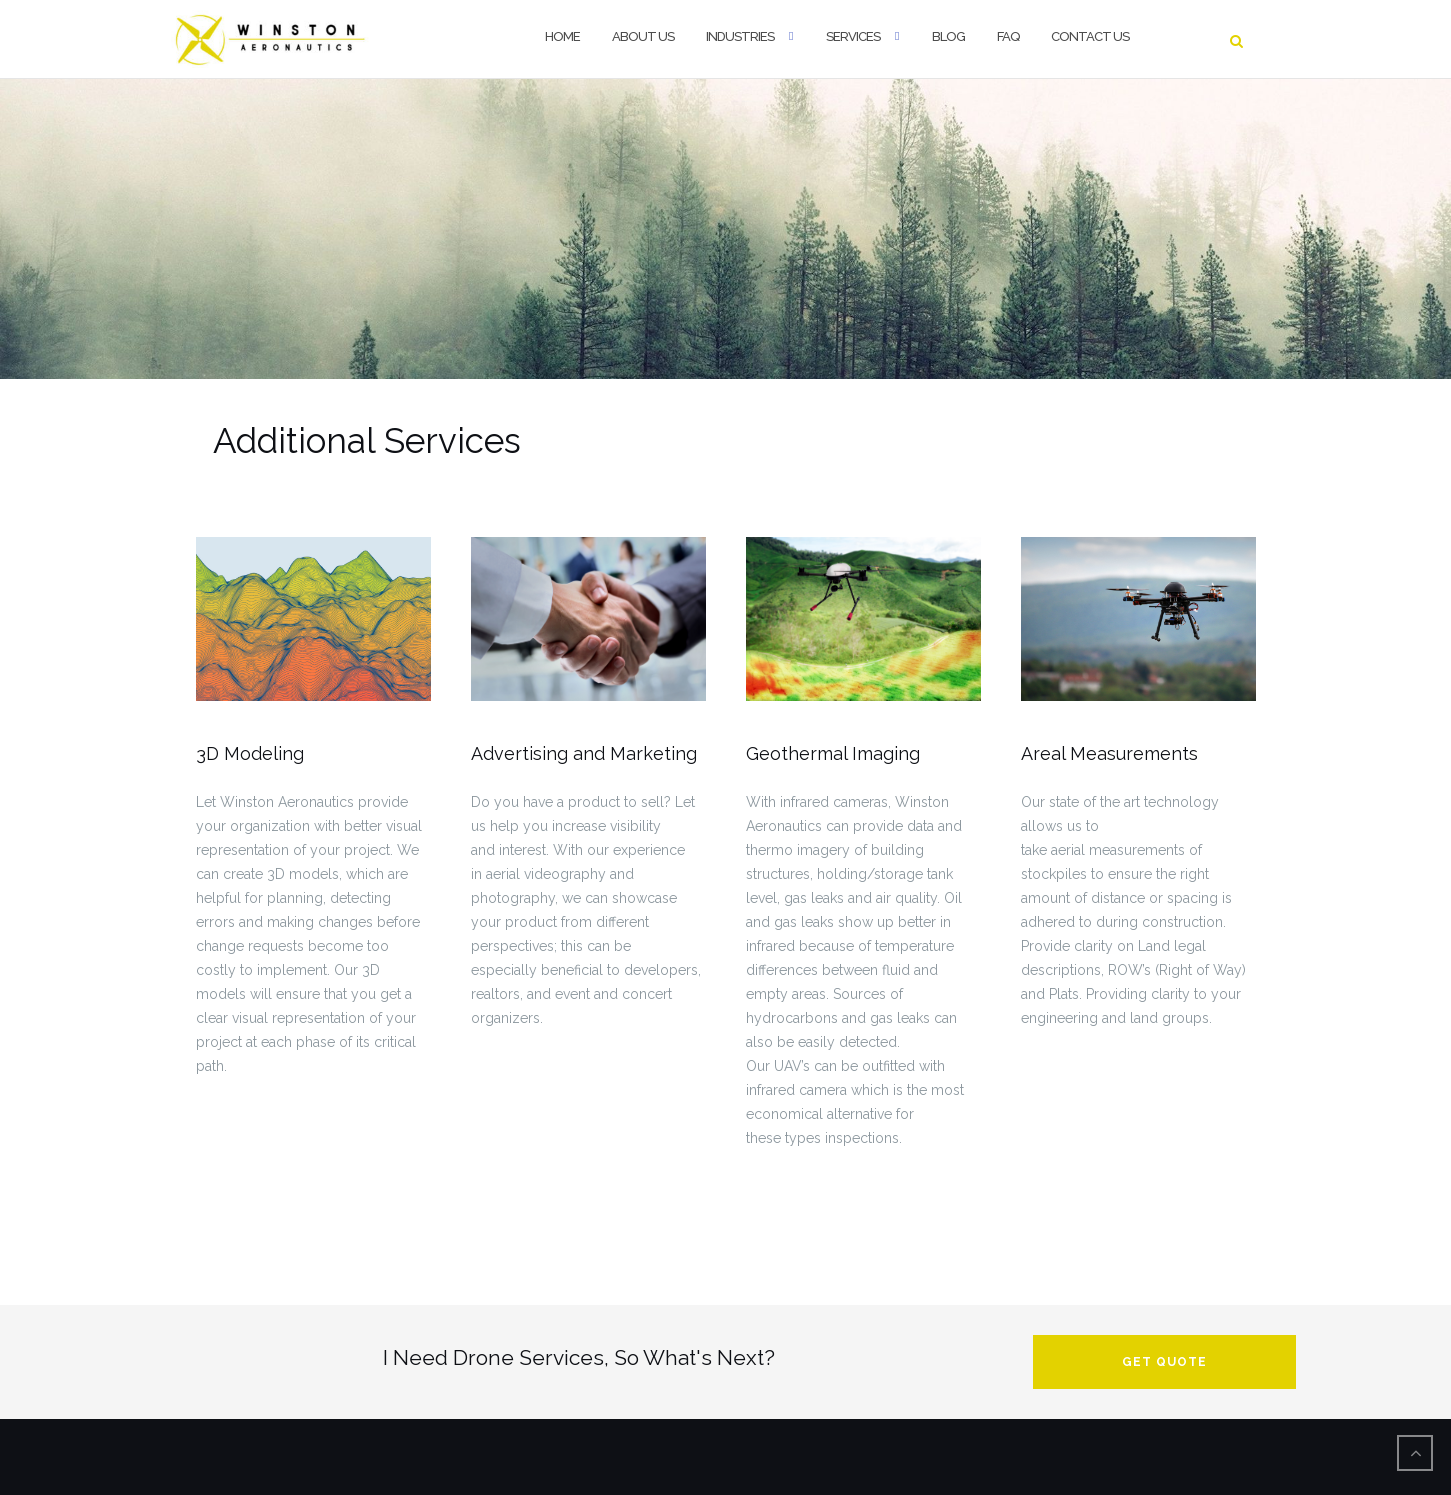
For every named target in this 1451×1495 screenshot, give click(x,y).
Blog (948, 36)
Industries (740, 36)
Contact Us (1090, 36)
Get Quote (1164, 1362)
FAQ (1008, 36)
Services (853, 36)
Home (562, 36)
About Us (643, 36)
